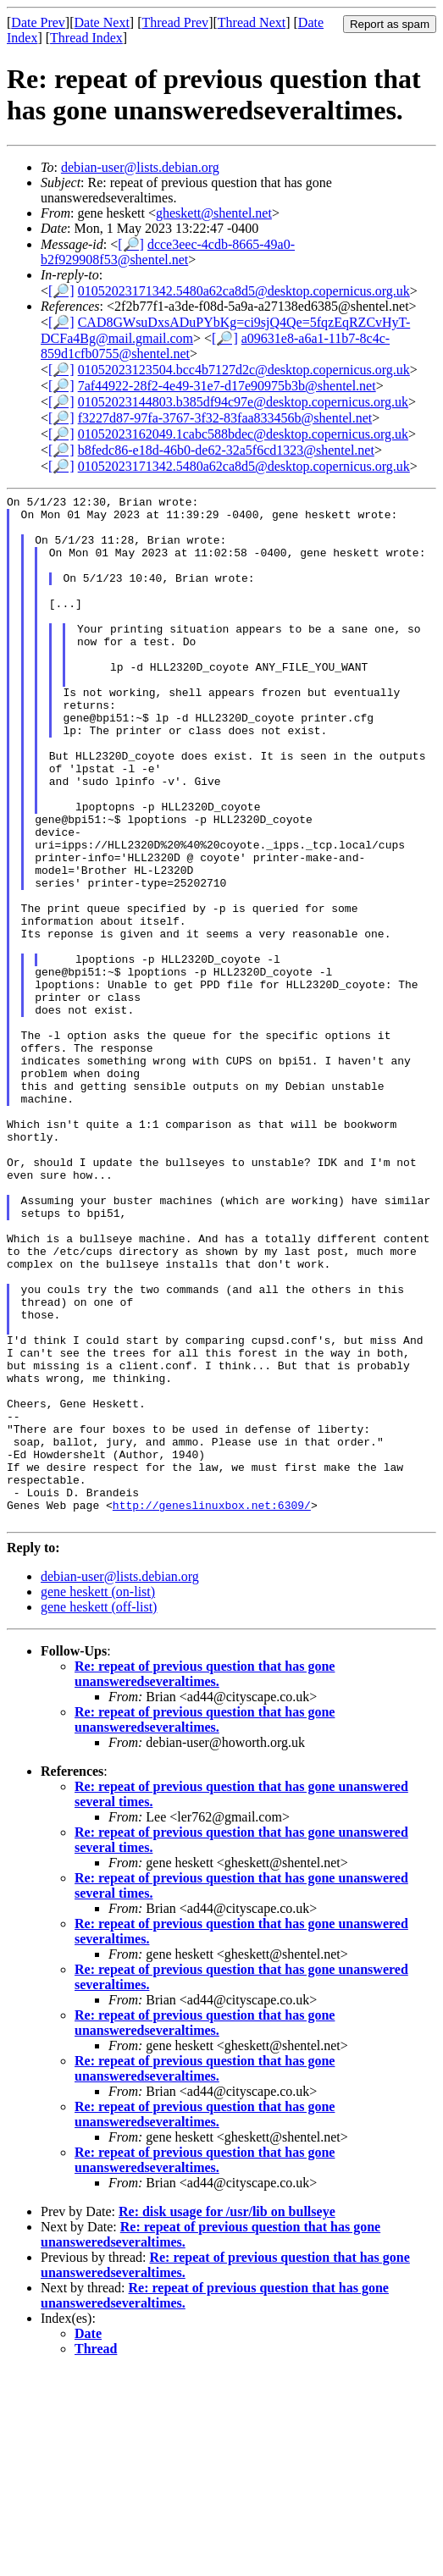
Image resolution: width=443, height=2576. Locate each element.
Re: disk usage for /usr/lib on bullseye (227, 2417)
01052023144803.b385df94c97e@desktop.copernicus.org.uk (243, 402)
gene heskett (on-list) (98, 1797)
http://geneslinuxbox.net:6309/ (212, 1708)
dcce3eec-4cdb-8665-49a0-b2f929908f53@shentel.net (168, 252)
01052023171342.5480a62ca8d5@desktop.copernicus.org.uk (244, 291)
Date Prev (38, 22)
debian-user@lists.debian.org (140, 167)
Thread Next (251, 22)
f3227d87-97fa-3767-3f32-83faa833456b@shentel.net (225, 418)
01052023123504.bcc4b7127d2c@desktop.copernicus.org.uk (244, 369)
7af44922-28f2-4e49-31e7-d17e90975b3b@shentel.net (227, 386)
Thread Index (86, 37)
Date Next (102, 22)
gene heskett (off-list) (99, 1812)
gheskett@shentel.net (214, 213)
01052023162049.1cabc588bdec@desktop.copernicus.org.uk (243, 434)
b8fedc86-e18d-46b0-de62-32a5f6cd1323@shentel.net (226, 450)
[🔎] (131, 244)
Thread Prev (174, 22)
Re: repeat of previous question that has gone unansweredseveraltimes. (205, 1879)
